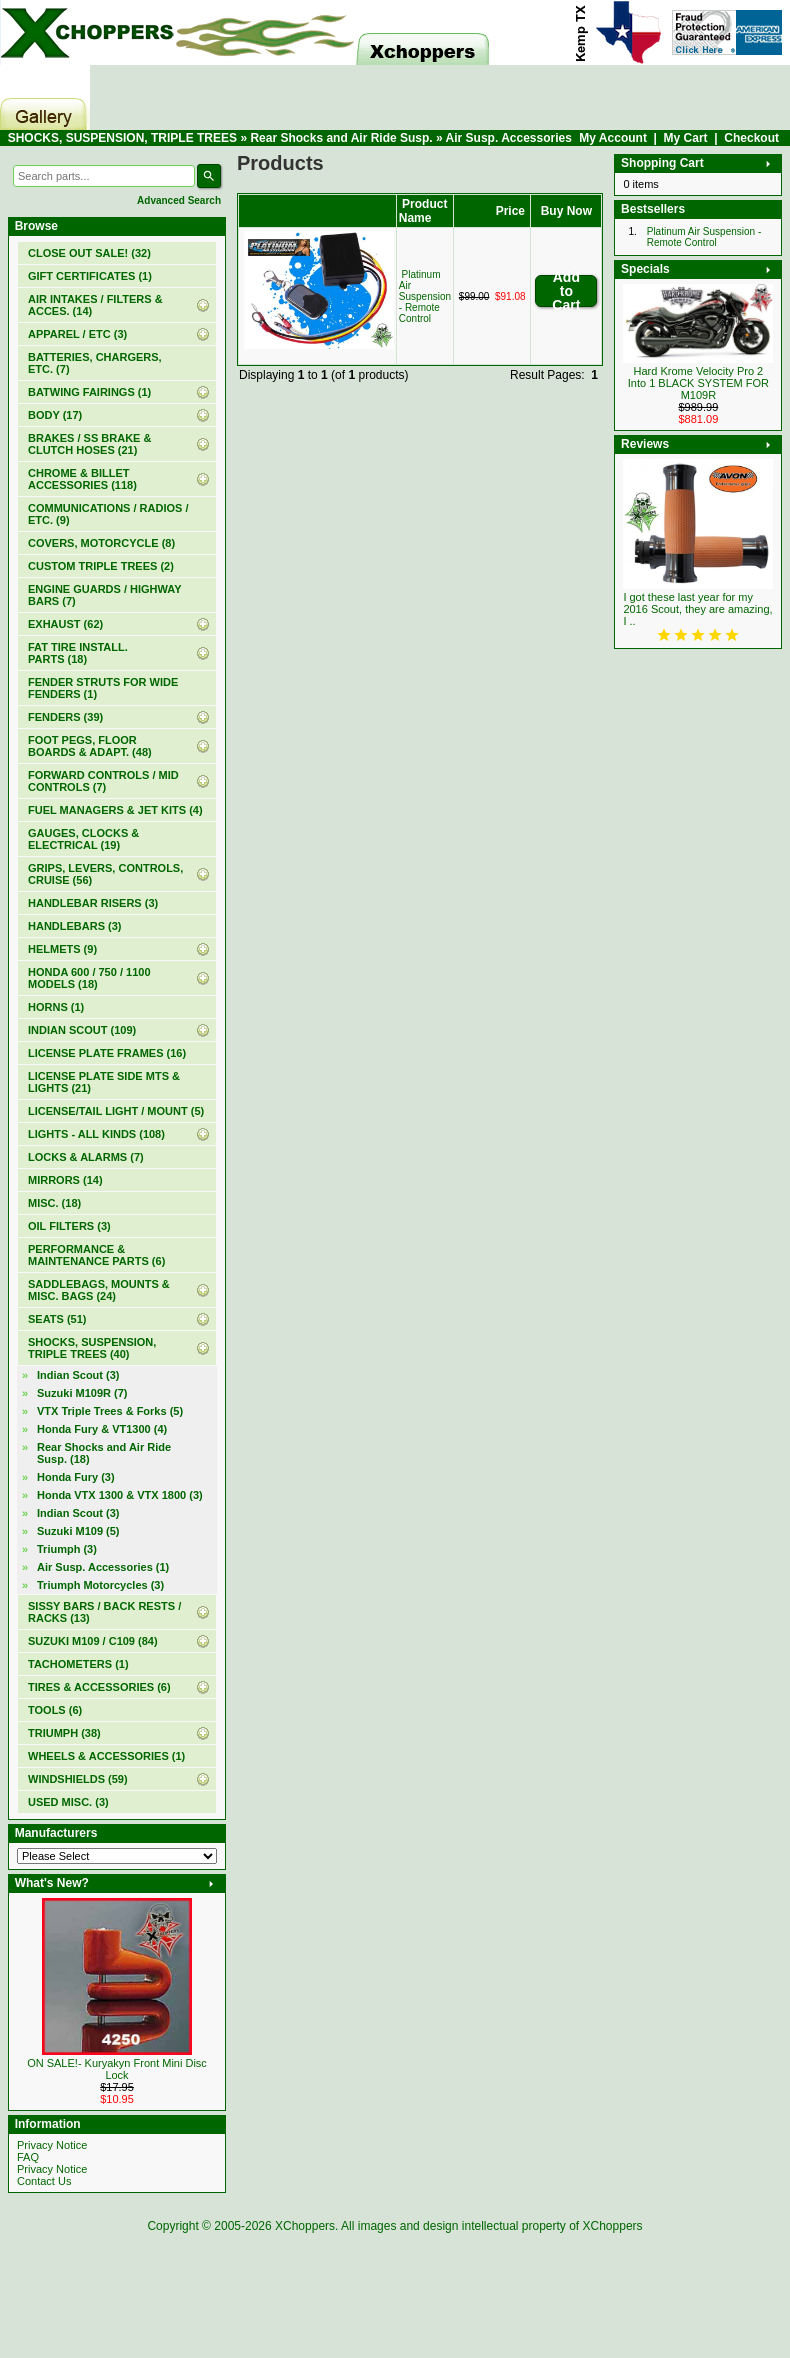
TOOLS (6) (55, 1710)
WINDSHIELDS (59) (78, 1779)
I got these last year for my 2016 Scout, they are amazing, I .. (697, 609)
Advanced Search (179, 200)
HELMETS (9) (62, 949)
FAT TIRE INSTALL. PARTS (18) (78, 653)
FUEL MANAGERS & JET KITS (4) (115, 810)
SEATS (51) (57, 1319)
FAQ (28, 2157)
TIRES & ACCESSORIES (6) (99, 1687)
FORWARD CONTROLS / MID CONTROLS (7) (103, 781)
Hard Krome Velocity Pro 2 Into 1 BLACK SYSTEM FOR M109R (698, 383)
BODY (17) (55, 415)
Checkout (751, 138)
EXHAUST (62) (65, 624)
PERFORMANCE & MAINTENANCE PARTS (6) (96, 1255)
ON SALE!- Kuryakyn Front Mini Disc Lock (117, 2069)
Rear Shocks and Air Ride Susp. (341, 138)
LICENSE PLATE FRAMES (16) (107, 1053)
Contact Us (44, 2181)
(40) (92, 1348)
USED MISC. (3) (68, 1802)
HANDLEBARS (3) (75, 926)
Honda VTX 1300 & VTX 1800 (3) (120, 1495)
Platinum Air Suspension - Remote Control (425, 296)
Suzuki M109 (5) (78, 1531)
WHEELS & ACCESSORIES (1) (106, 1756)
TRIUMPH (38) (64, 1733)
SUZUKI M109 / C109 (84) (93, 1641)
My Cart (686, 138)
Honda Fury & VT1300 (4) (102, 1429)
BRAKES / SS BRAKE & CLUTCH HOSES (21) (89, 444)
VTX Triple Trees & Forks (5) (110, 1411)
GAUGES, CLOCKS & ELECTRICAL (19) (83, 839)
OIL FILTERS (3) (69, 1226)
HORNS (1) (56, 1007)
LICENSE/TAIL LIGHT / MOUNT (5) (116, 1111)
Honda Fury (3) (76, 1477)
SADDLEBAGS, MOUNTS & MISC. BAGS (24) (99, 1290)
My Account (613, 138)
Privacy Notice (52, 2145)
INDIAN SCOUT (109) (82, 1030)
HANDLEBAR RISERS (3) (93, 903)
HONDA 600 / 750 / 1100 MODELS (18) (89, 978)
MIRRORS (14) (65, 1180)
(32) (89, 253)
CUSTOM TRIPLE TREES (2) (101, 566)
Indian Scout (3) (78, 1375)
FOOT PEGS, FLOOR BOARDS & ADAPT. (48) (90, 746)
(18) (104, 1453)
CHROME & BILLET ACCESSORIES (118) (82, 479)
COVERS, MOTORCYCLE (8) (101, 543)
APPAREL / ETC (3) (77, 334)
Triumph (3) (67, 1549)
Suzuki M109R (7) (82, 1393)
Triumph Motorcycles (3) (100, 1585)
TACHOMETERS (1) (78, 1664)
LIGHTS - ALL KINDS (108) (96, 1134)
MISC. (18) (54, 1203)
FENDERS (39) (65, 717)
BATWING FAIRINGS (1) (89, 392)
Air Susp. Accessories (509, 138)
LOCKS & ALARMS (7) (86, 1157)
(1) (90, 276)
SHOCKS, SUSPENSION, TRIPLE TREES (122, 138)
